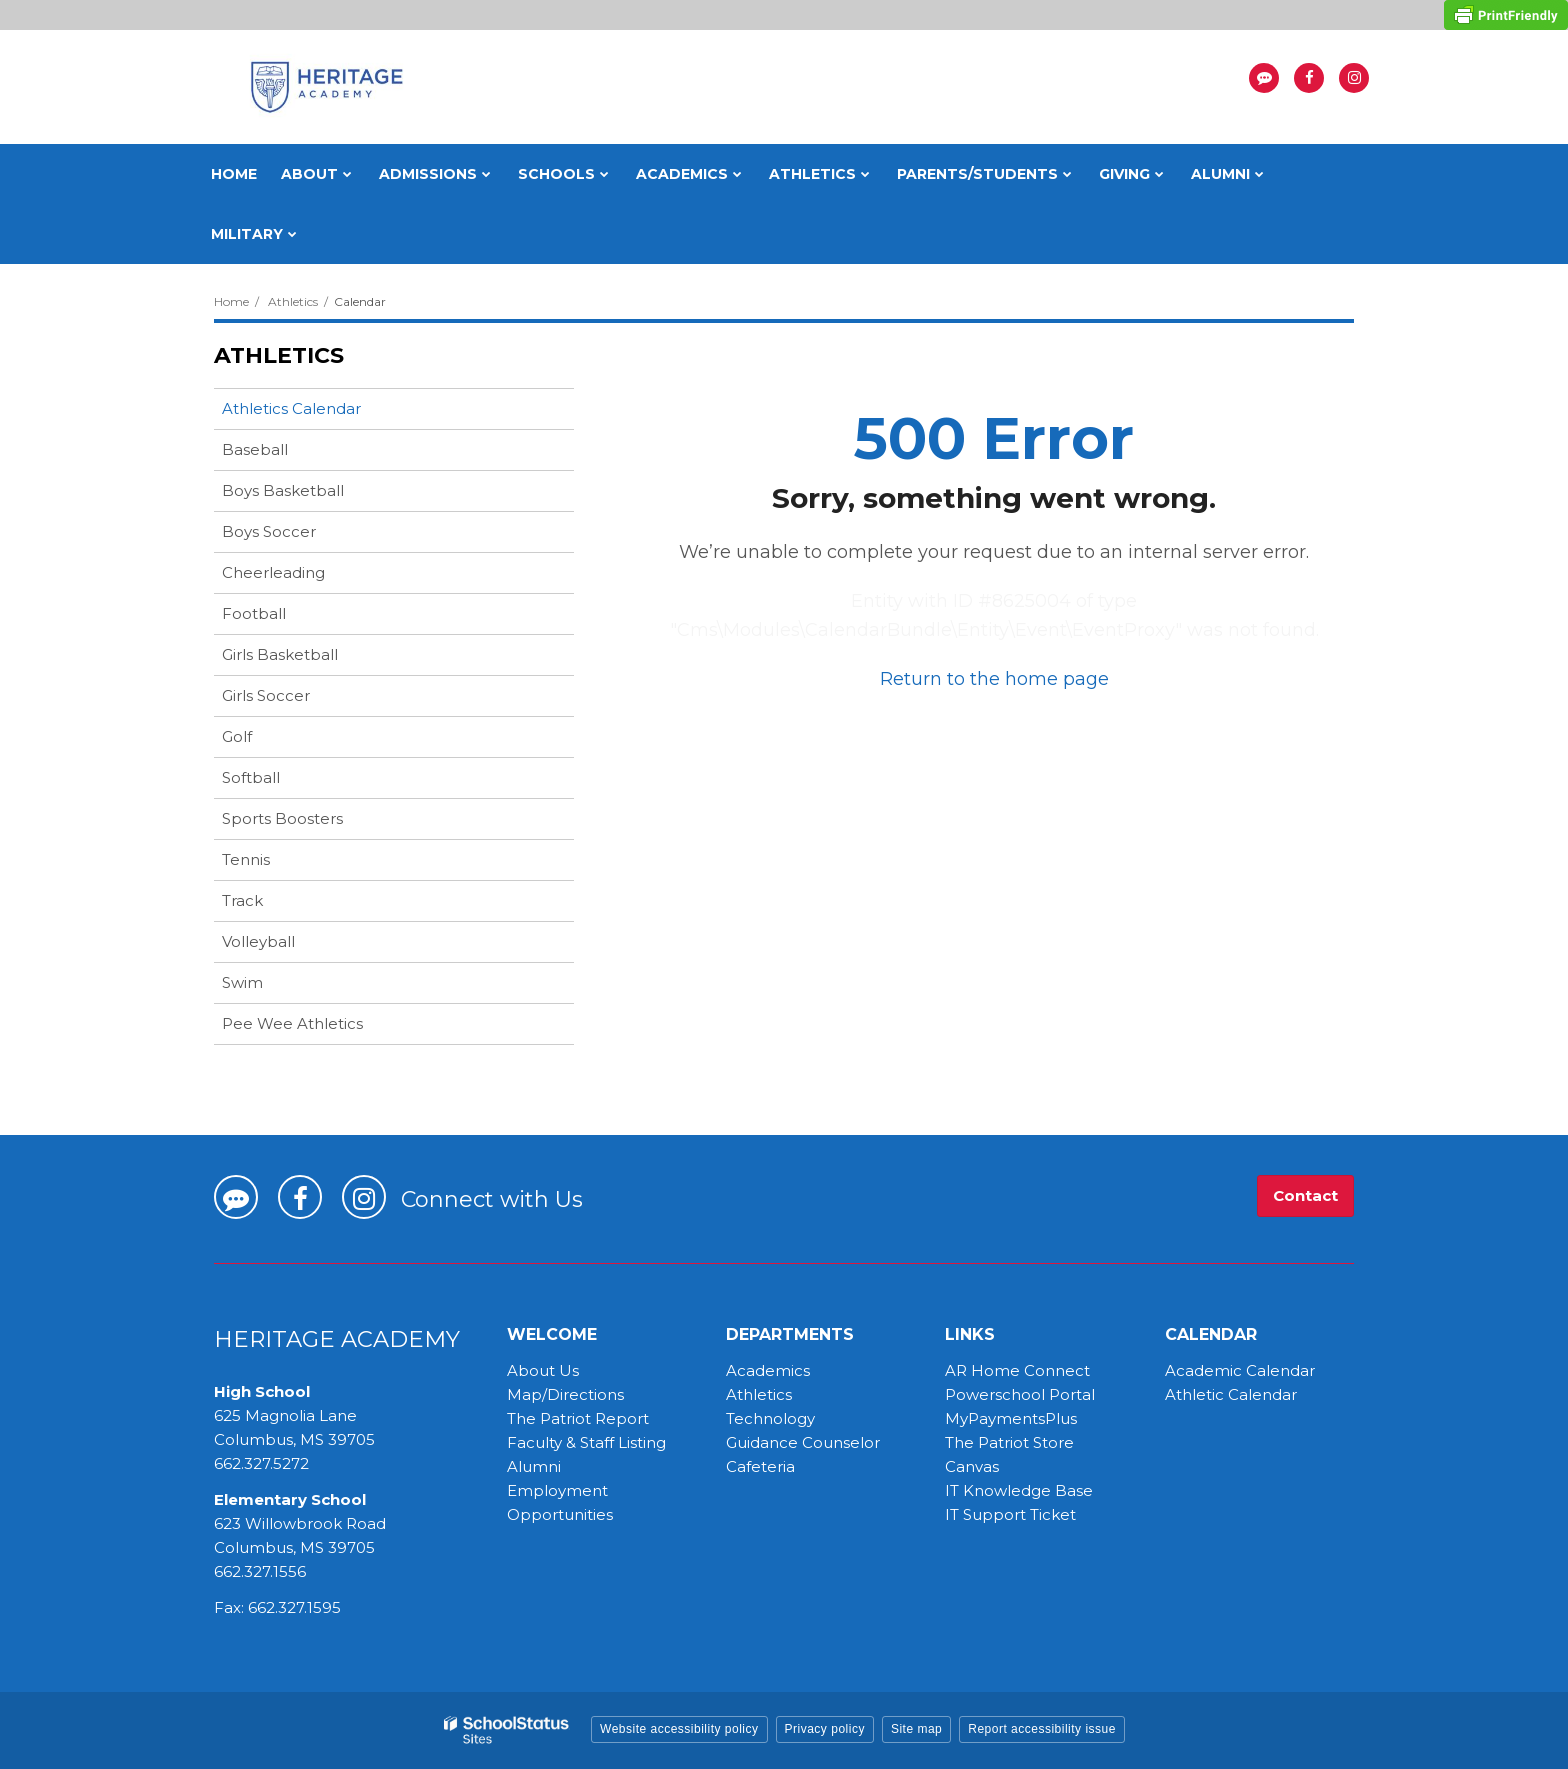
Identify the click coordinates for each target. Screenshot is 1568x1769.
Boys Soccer (269, 531)
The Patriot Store (1009, 1442)
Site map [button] (916, 1729)
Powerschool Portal (1020, 1394)
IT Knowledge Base (1019, 1490)
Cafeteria (760, 1466)
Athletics (293, 301)
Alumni (534, 1466)
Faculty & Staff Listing (586, 1442)
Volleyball (258, 941)
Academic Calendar (1240, 1370)
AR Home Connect (1017, 1370)
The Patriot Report (578, 1418)
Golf (237, 736)
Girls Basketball (280, 654)
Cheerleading (273, 572)
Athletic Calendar (1231, 1394)
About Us (543, 1370)
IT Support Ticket (1010, 1514)
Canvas (972, 1466)
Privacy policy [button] (825, 1729)
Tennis (246, 859)
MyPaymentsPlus (1011, 1418)
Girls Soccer (266, 695)
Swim (242, 982)
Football (254, 613)
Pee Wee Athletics (292, 1023)
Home (231, 301)
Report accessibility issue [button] (1042, 1729)
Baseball (255, 449)
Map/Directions (565, 1394)
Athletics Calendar (291, 408)
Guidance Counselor (803, 1442)
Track (242, 900)
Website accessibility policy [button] (679, 1729)
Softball (251, 777)
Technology (770, 1418)
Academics (768, 1370)
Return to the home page (994, 679)
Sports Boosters (282, 818)
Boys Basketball (283, 490)
